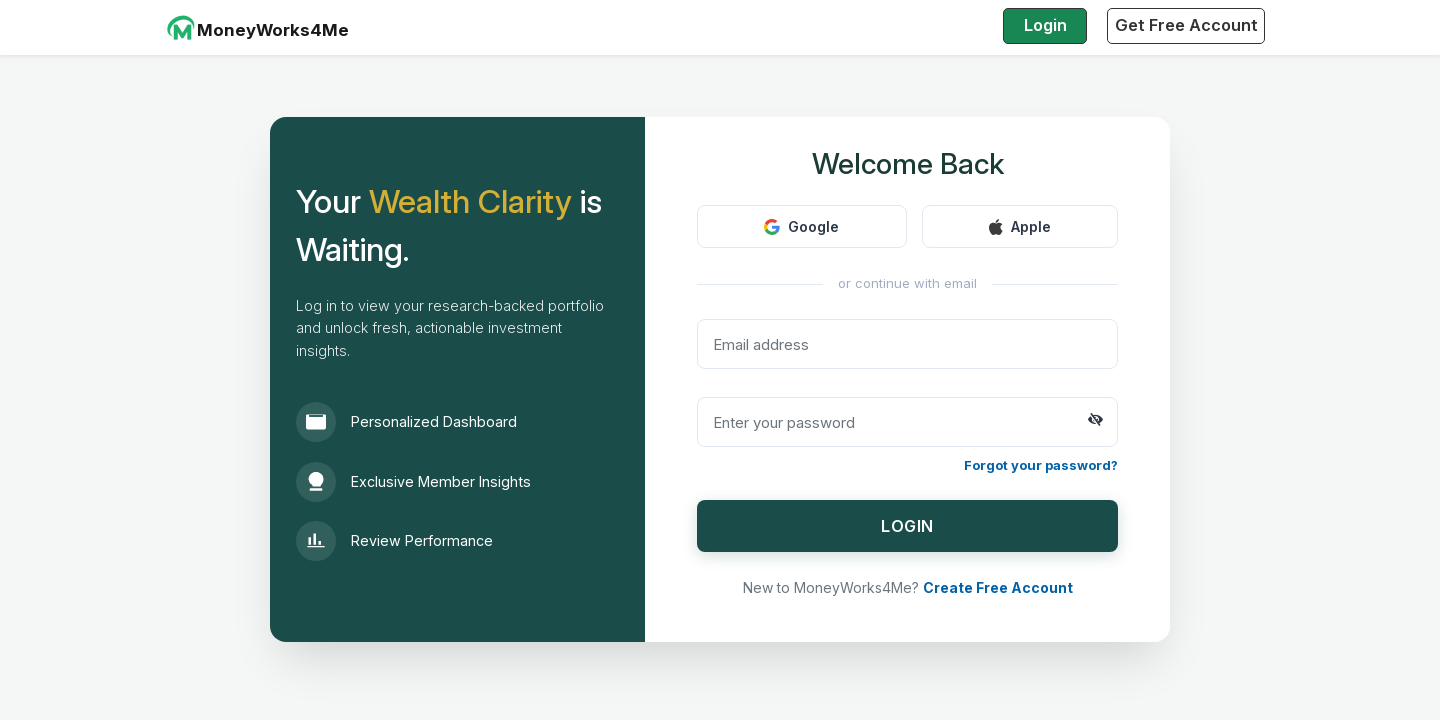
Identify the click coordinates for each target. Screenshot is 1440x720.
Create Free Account (998, 587)
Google (801, 226)
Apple (1020, 226)
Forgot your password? (1041, 465)
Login (1045, 25)
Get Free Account (1186, 25)
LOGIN (907, 526)
